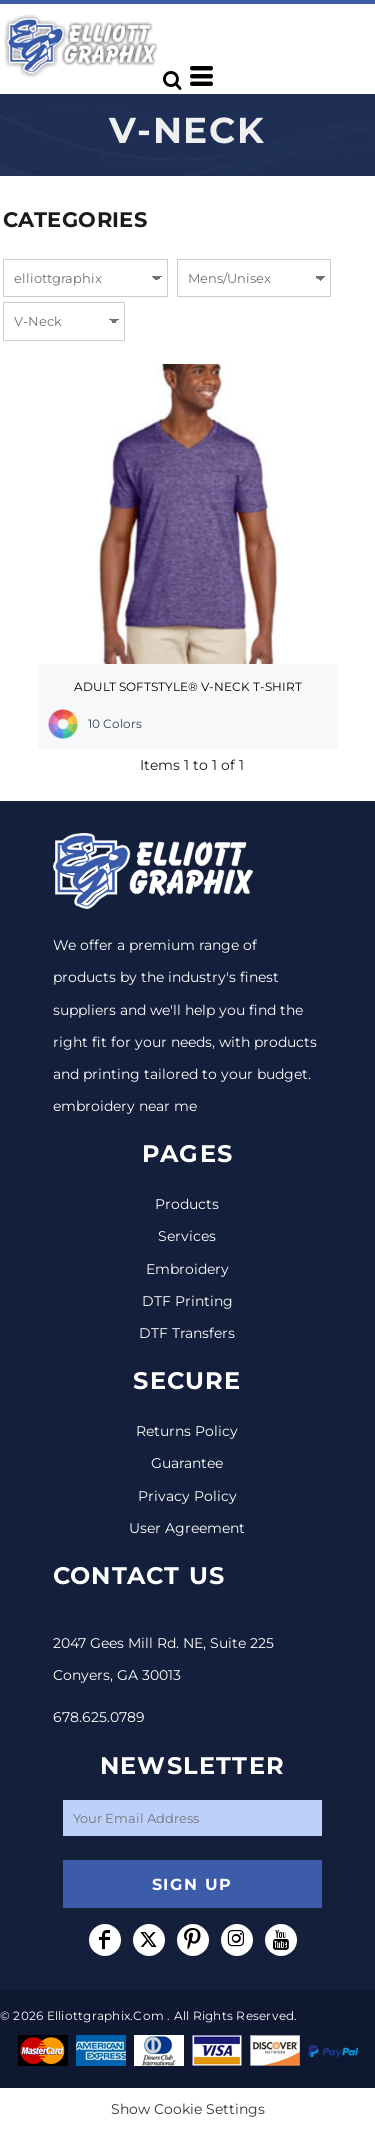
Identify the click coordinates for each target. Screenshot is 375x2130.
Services (187, 1236)
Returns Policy (187, 1431)
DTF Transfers (187, 1333)
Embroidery (187, 1269)
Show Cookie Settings (188, 2109)
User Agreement (187, 1528)
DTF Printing (187, 1301)
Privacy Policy (187, 1496)
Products (187, 1204)
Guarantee (187, 1463)
